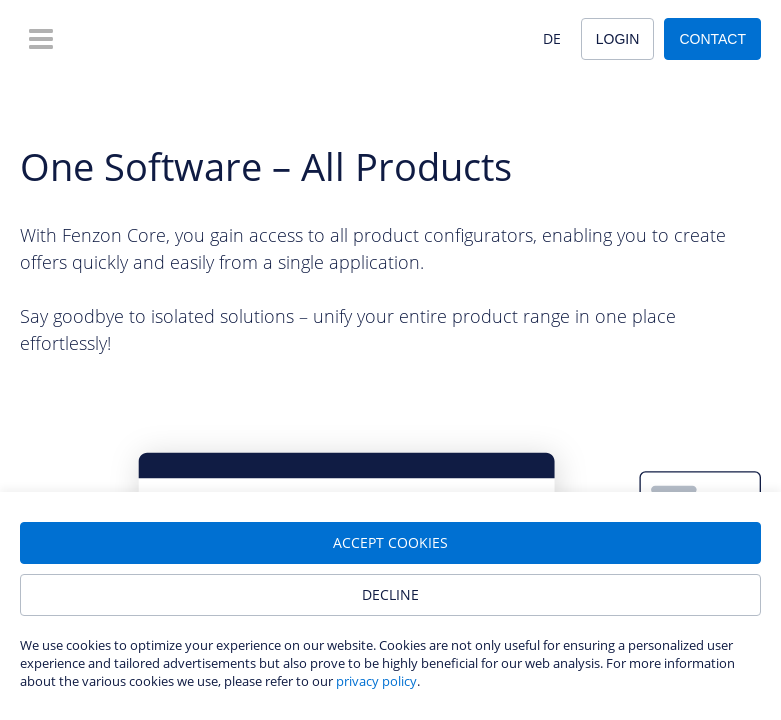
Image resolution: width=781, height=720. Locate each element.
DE (552, 38)
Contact (712, 39)
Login (618, 39)
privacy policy (376, 681)
